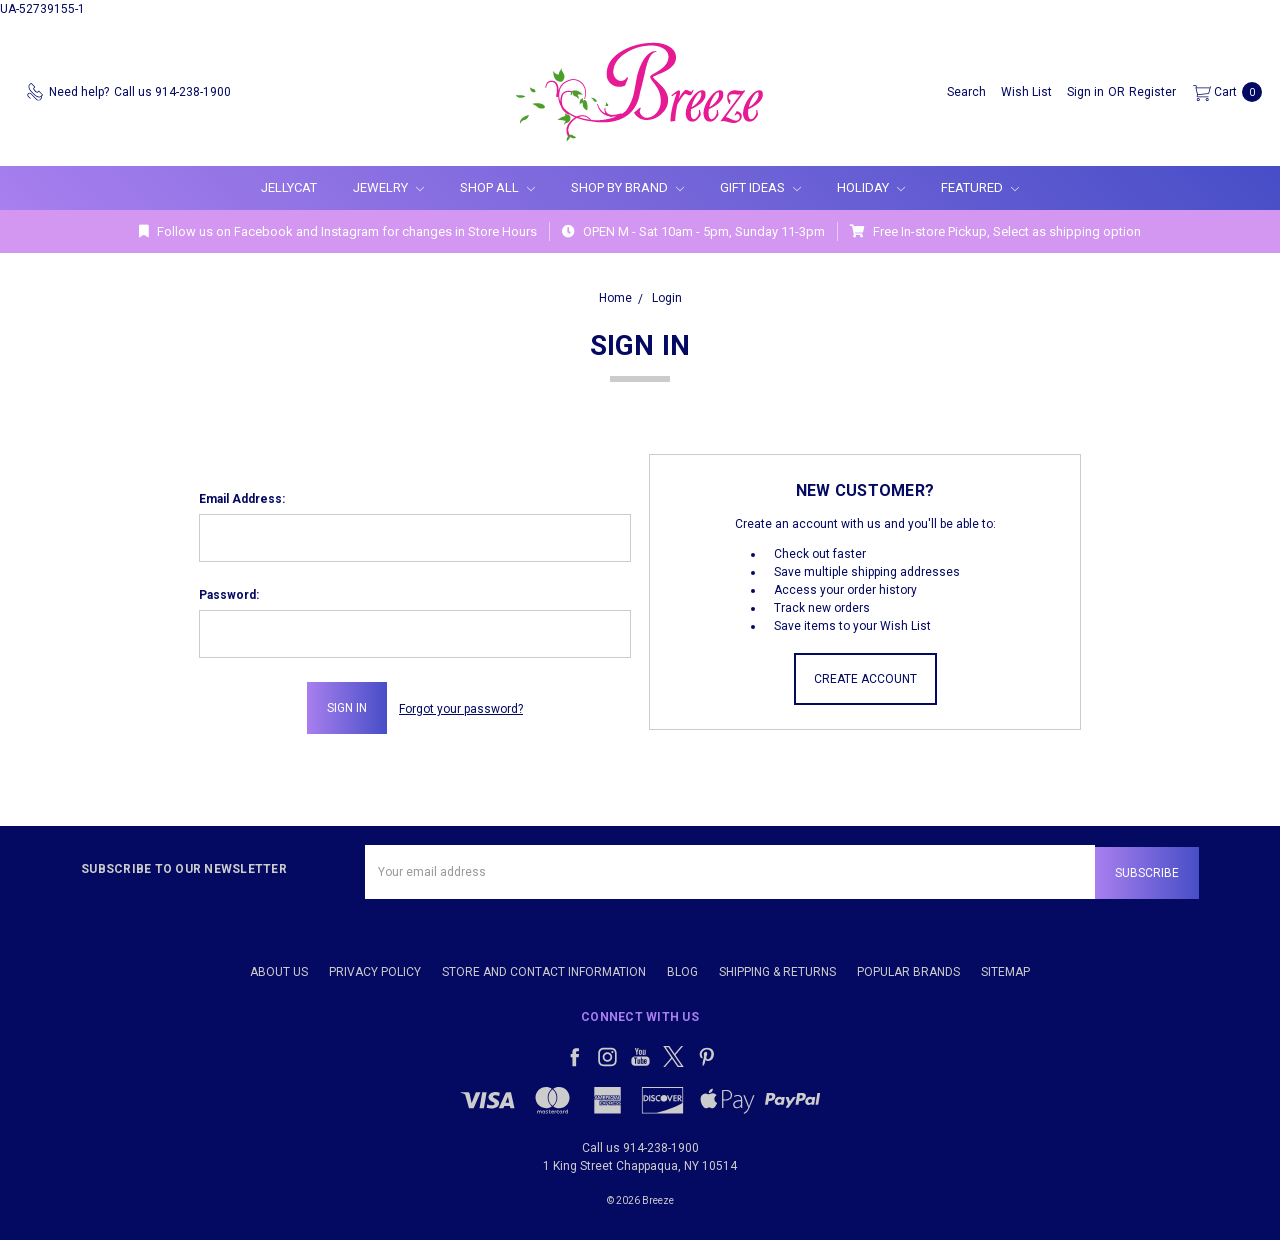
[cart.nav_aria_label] (1223, 92)
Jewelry (388, 187)
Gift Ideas (760, 187)
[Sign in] (1085, 92)
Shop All (497, 187)
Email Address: (242, 499)
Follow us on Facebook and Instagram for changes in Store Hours (338, 231)
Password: (229, 595)
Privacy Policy (375, 968)
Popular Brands (908, 968)
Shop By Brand (627, 187)
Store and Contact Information (544, 968)
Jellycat (289, 187)
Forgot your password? (461, 708)
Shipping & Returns (777, 968)
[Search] (966, 92)
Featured (980, 187)
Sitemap (1005, 968)
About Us (279, 968)
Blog (682, 968)
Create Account (865, 679)
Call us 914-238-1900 (640, 1144)
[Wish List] (1026, 92)
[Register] (1152, 92)
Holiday (871, 187)
